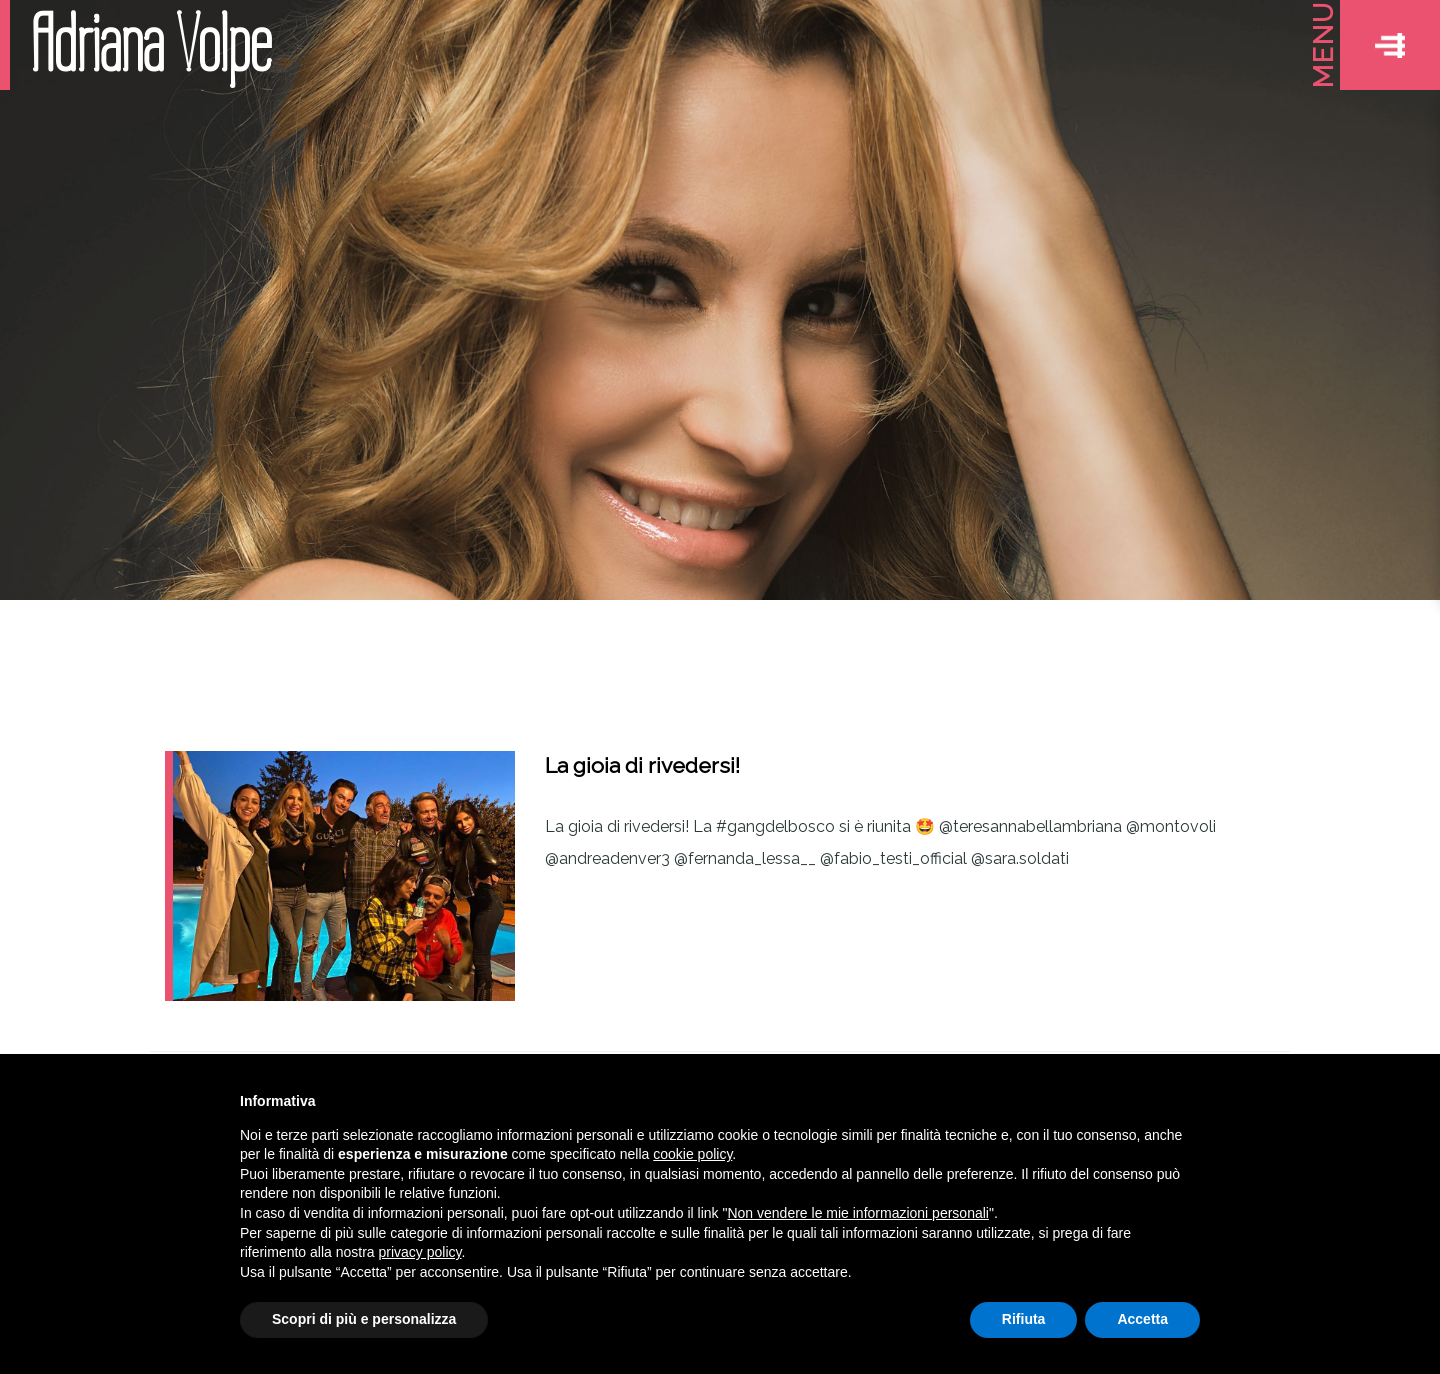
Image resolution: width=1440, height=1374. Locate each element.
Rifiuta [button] (1024, 1319)
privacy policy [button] (420, 1252)
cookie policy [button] (692, 1154)
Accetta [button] (1142, 1319)
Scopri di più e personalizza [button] (364, 1319)
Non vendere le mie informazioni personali (857, 1213)
